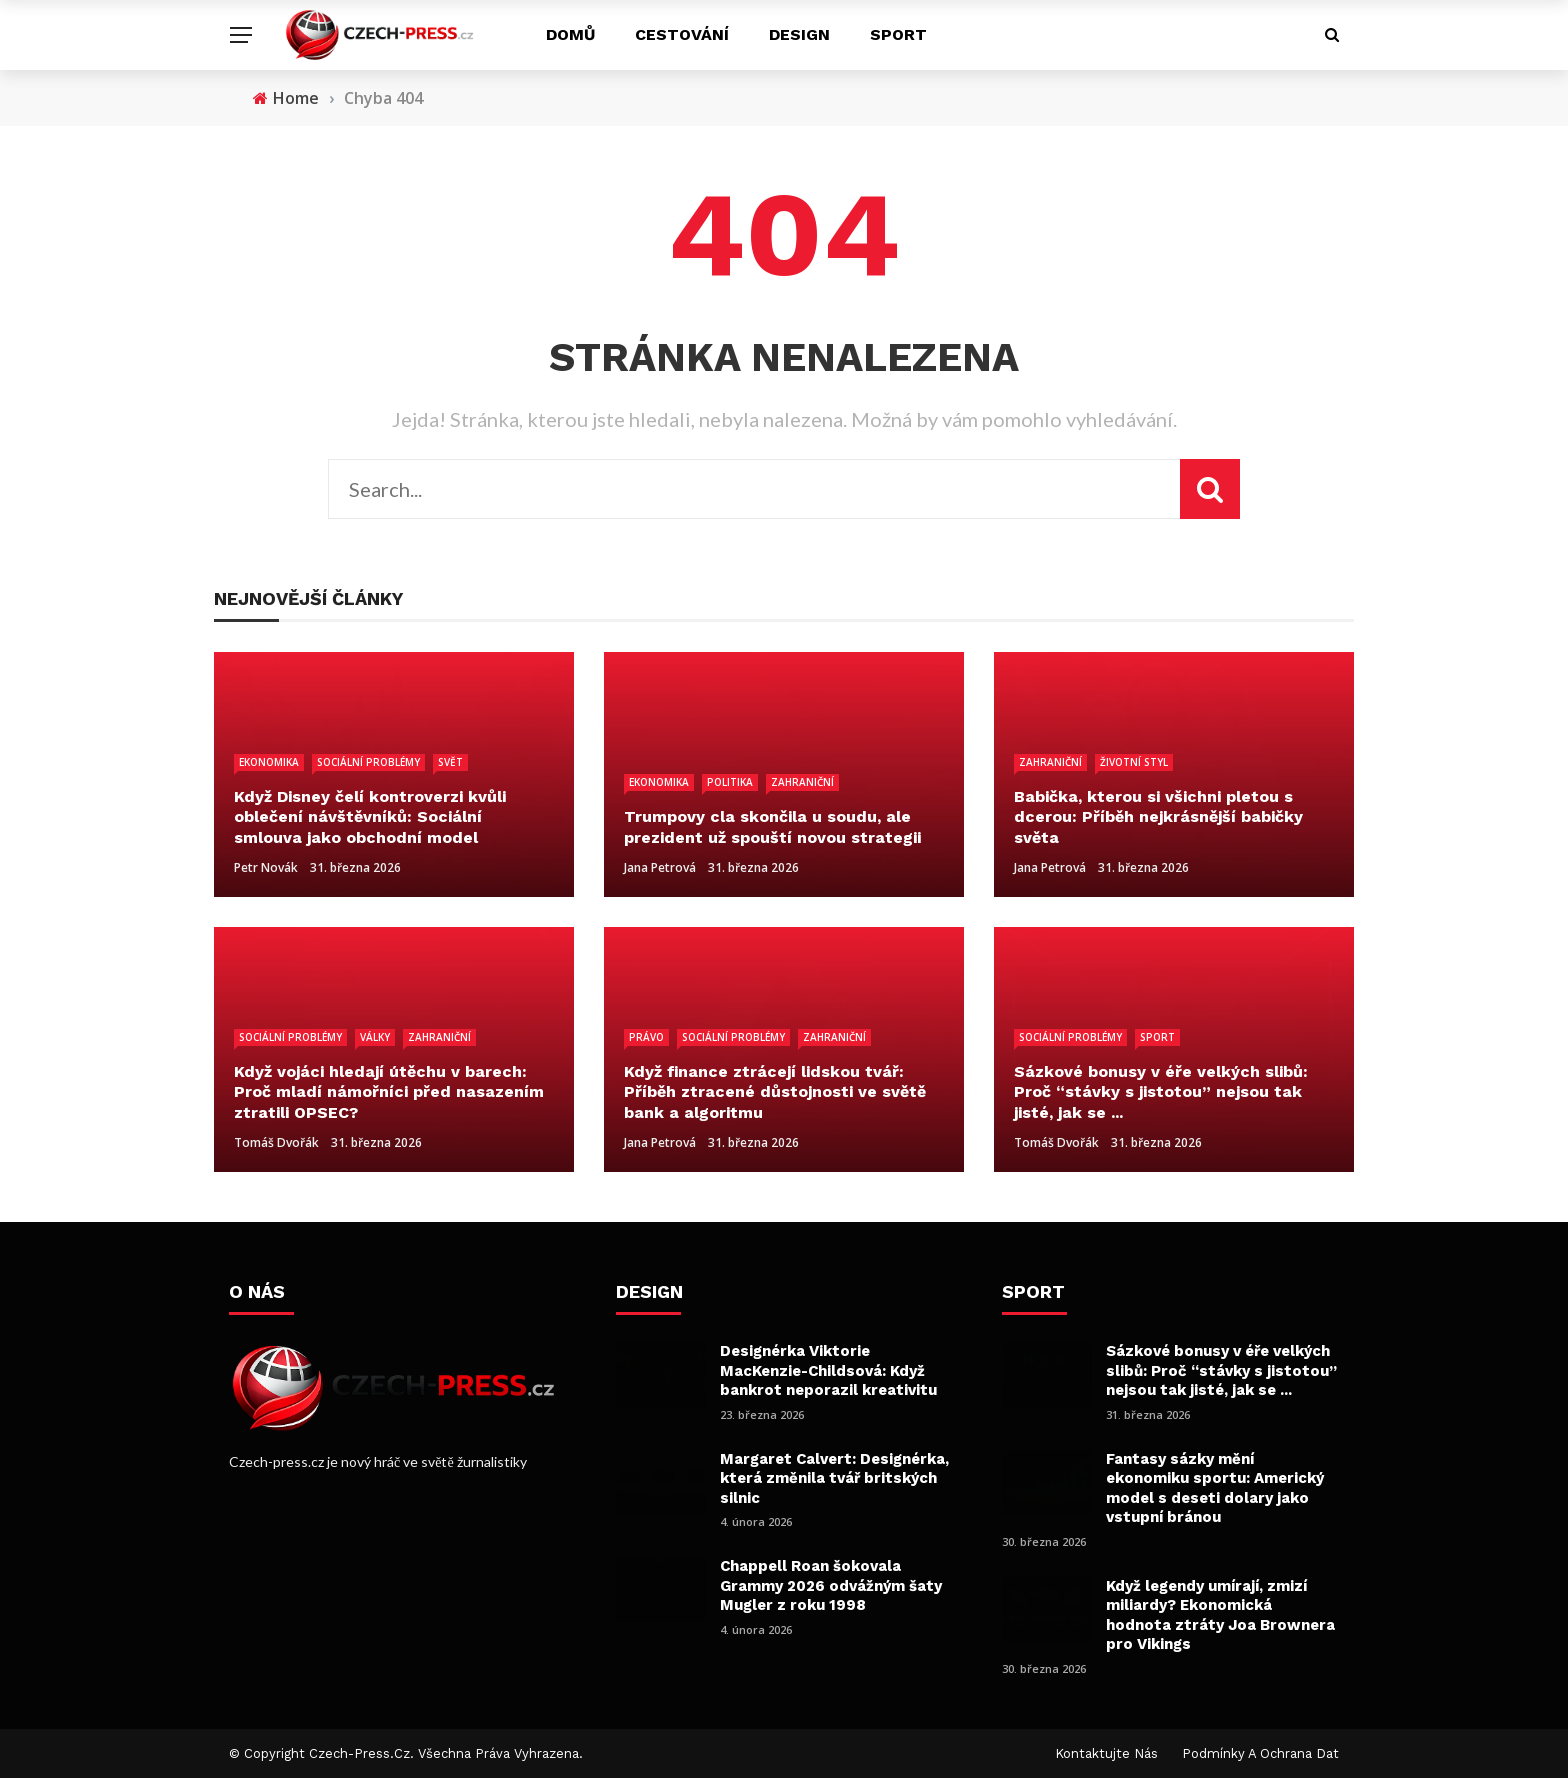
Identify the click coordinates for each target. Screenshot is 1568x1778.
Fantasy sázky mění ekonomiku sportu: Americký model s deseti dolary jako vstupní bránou (1215, 1488)
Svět (450, 762)
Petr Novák (266, 867)
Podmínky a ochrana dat (1260, 1753)
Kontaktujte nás (1106, 1753)
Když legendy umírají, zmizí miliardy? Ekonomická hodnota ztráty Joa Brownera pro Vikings (1220, 1615)
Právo (646, 1037)
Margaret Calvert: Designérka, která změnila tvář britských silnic (834, 1478)
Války (375, 1037)
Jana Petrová (660, 867)
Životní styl (1134, 762)
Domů (570, 34)
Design (799, 34)
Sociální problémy (368, 762)
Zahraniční (802, 782)
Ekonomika (269, 762)
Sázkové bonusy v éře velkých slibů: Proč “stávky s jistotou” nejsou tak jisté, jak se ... (1221, 1370)
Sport (898, 34)
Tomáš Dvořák (276, 1142)
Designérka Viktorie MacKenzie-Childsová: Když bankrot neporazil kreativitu (828, 1370)
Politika (730, 782)
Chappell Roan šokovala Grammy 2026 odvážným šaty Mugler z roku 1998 (831, 1585)
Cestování (682, 34)
